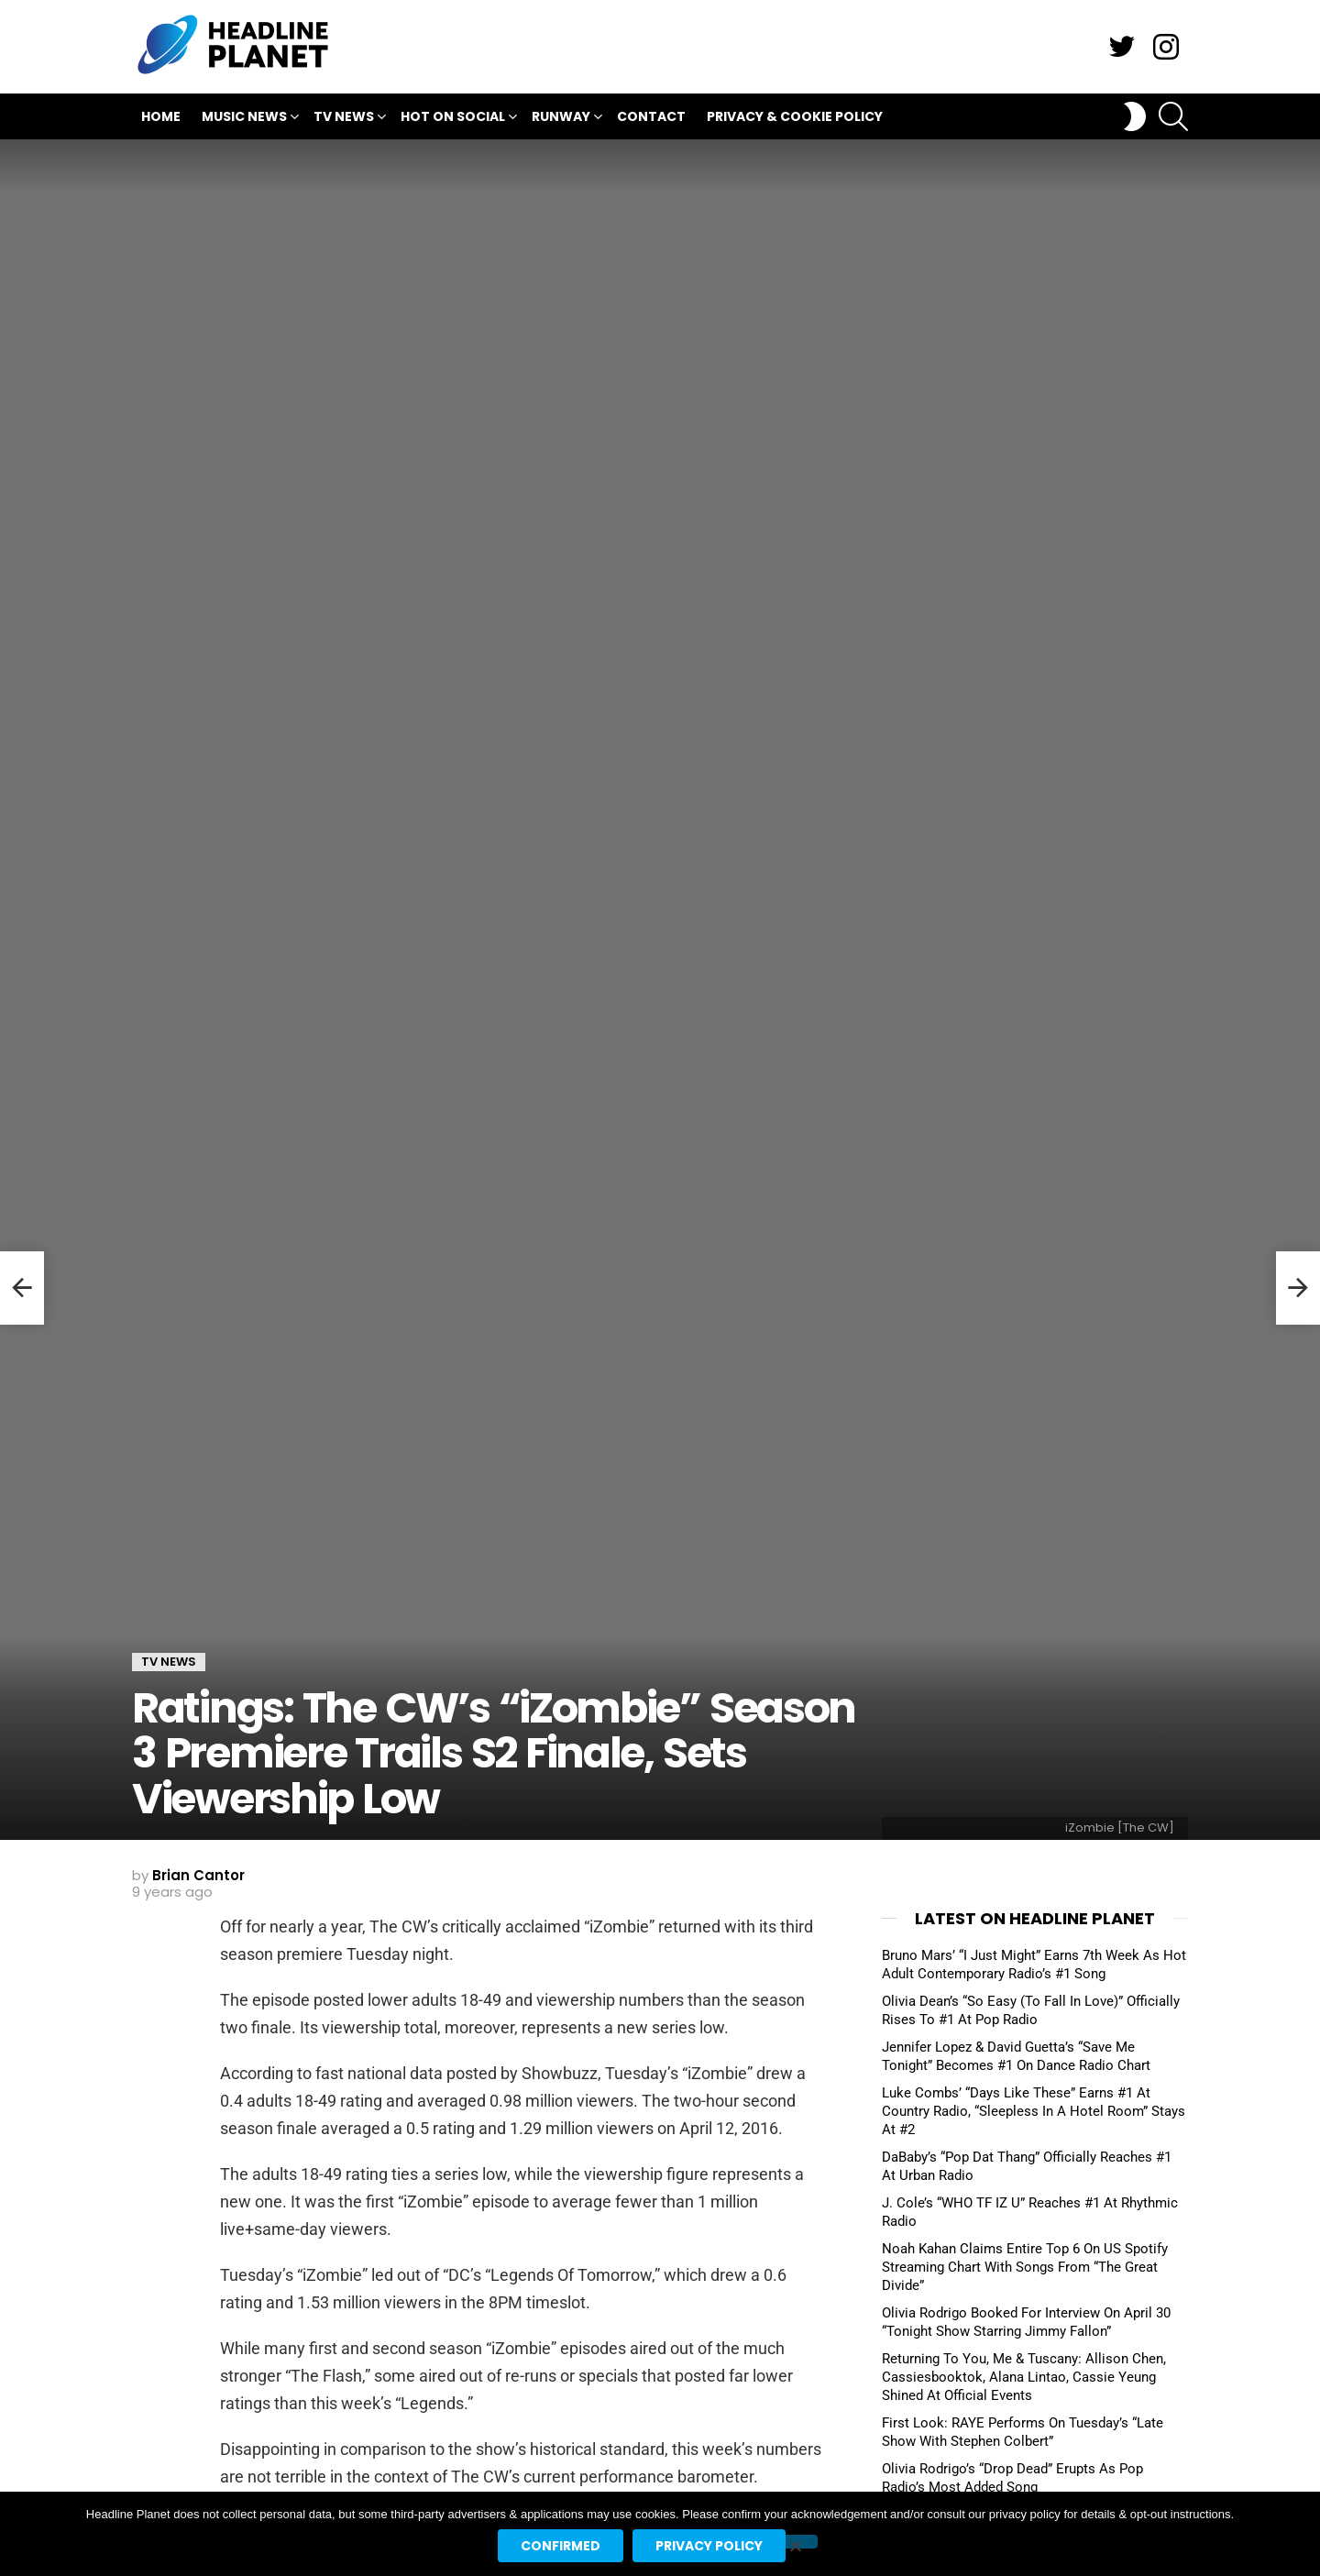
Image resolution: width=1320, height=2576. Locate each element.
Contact (651, 116)
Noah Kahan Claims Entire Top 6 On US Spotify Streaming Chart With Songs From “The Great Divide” (1025, 2267)
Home (161, 116)
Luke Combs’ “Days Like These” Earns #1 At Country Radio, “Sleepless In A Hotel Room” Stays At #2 (1033, 2111)
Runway (561, 118)
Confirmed (560, 2546)
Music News (244, 118)
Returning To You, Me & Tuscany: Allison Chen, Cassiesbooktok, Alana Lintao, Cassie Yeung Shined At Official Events (1024, 2377)
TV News (344, 118)
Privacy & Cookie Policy (795, 116)
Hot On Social (453, 118)
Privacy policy (709, 2546)
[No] (795, 2541)
